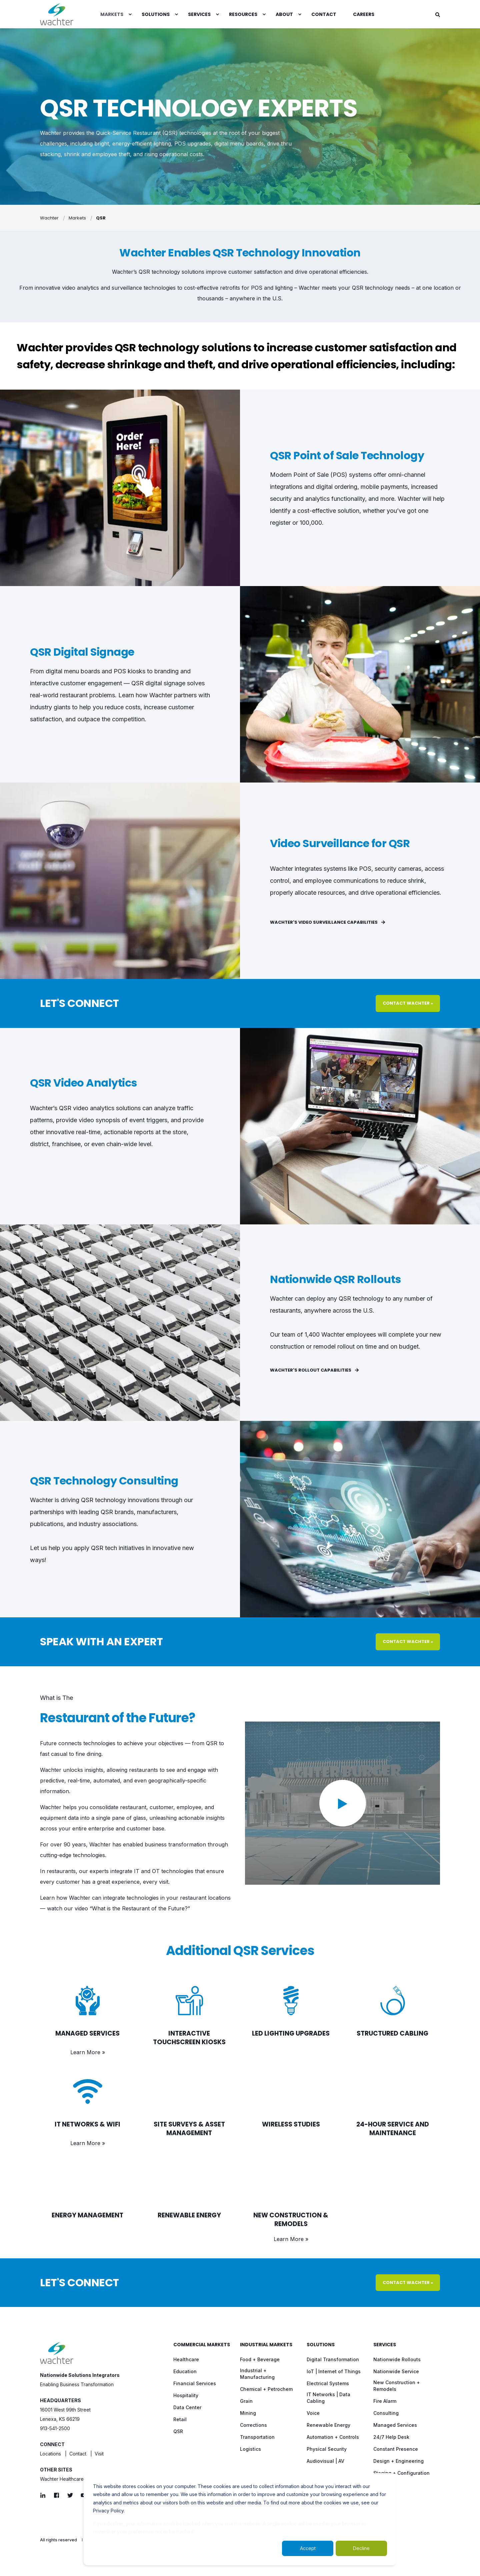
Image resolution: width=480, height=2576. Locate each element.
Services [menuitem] (384, 2345)
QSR (101, 218)
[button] (342, 1803)
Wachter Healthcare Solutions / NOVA (81, 2479)
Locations (50, 2453)
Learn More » (87, 2052)
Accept (308, 2548)
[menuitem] (130, 14)
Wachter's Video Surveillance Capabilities (327, 922)
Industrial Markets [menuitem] (266, 2345)
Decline (361, 2548)
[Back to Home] (56, 14)
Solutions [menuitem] (321, 2345)
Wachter (49, 218)
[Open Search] (437, 14)
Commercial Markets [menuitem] (201, 2345)
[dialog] (240, 2519)
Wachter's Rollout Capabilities (314, 1370)
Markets (77, 218)
